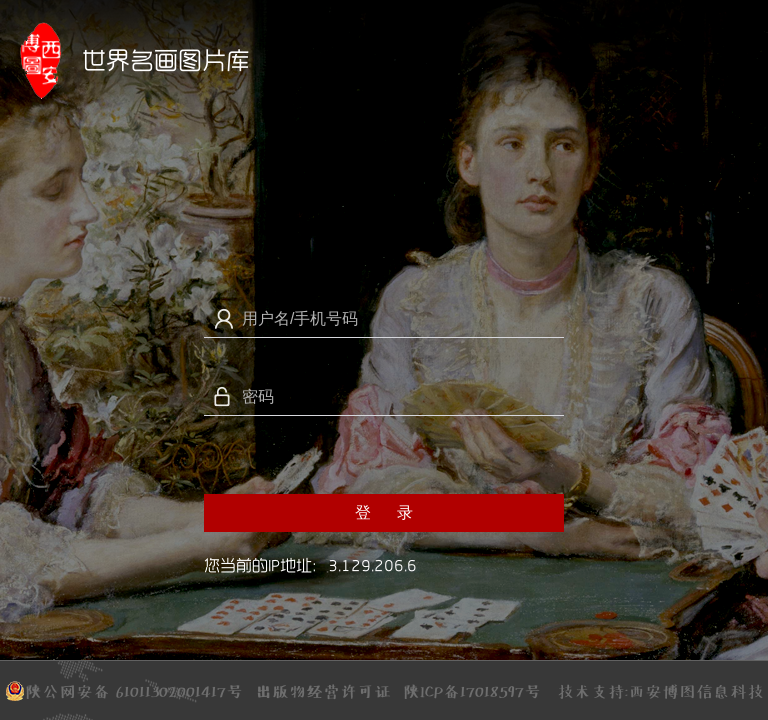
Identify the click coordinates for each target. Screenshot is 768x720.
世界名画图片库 (166, 60)
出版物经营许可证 (323, 689)
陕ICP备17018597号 (472, 691)
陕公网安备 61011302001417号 (124, 688)
